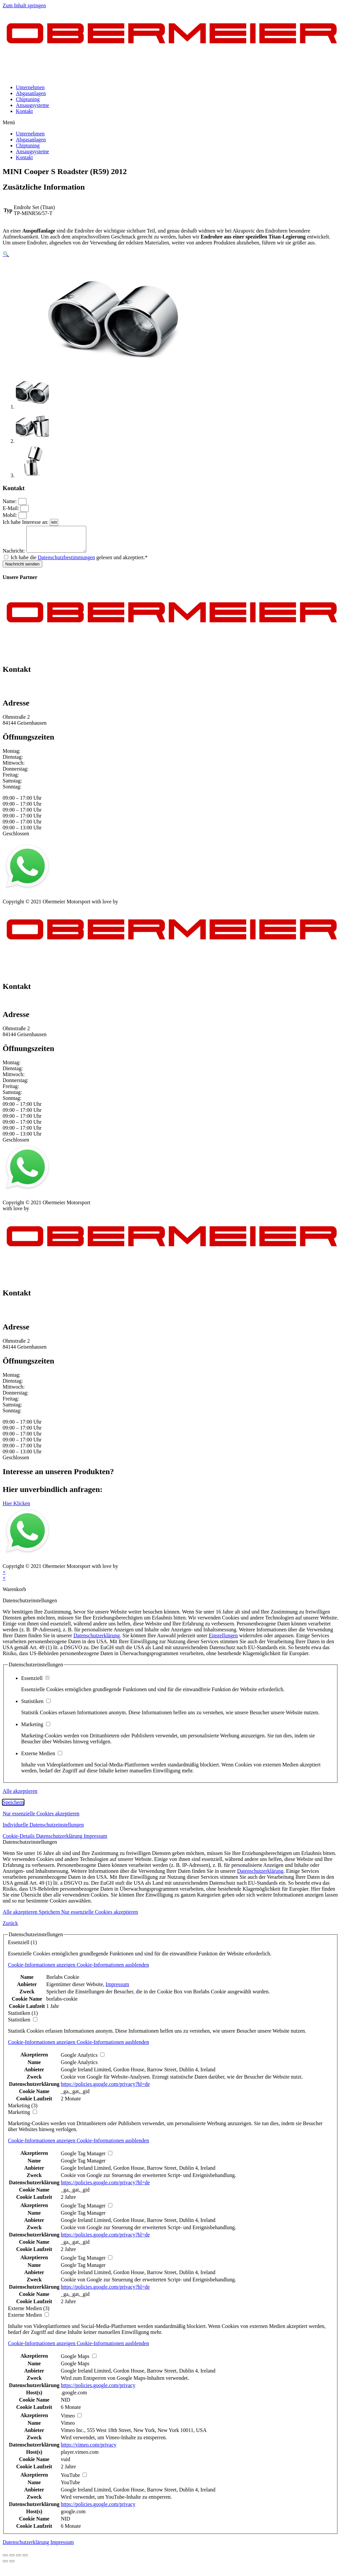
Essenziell (35, 1683)
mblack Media (134, 906)
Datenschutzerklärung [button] (60, 1841)
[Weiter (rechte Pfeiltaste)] (12, 2566)
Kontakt (24, 111)
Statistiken (36, 1706)
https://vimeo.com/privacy (88, 2449)
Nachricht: (14, 556)
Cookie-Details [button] (19, 1841)
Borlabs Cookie (62, 1982)
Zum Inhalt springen (24, 5)
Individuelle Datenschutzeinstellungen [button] (43, 1829)
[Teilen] (12, 2560)
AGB (68, 900)
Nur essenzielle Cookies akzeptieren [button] (41, 1818)
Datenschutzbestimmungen (66, 562)
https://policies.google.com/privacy (98, 2390)
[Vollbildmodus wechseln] (18, 2560)
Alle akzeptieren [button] (20, 1796)
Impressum (14, 900)
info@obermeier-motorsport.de (36, 694)
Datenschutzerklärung (96, 1640)
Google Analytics (79, 2067)
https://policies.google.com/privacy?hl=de (105, 2089)
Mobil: (11, 515)
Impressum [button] (95, 1841)
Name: (10, 501)
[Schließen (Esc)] (5, 2560)
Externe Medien (41, 1758)
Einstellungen (223, 1640)
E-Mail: (11, 508)
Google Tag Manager (83, 2165)
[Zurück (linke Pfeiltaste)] (5, 2566)
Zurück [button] (10, 1928)
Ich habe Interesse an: (26, 522)
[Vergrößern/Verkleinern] (25, 2560)
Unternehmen (30, 87)
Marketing (35, 1729)
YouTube (70, 2487)
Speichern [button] (13, 1807)
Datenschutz (44, 900)
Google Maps (75, 2368)
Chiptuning (28, 99)
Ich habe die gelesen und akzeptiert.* (79, 562)
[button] (170, 123)
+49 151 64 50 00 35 (25, 688)
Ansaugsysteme (32, 105)
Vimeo (68, 2428)
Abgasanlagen (31, 93)
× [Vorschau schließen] (4, 1577)
